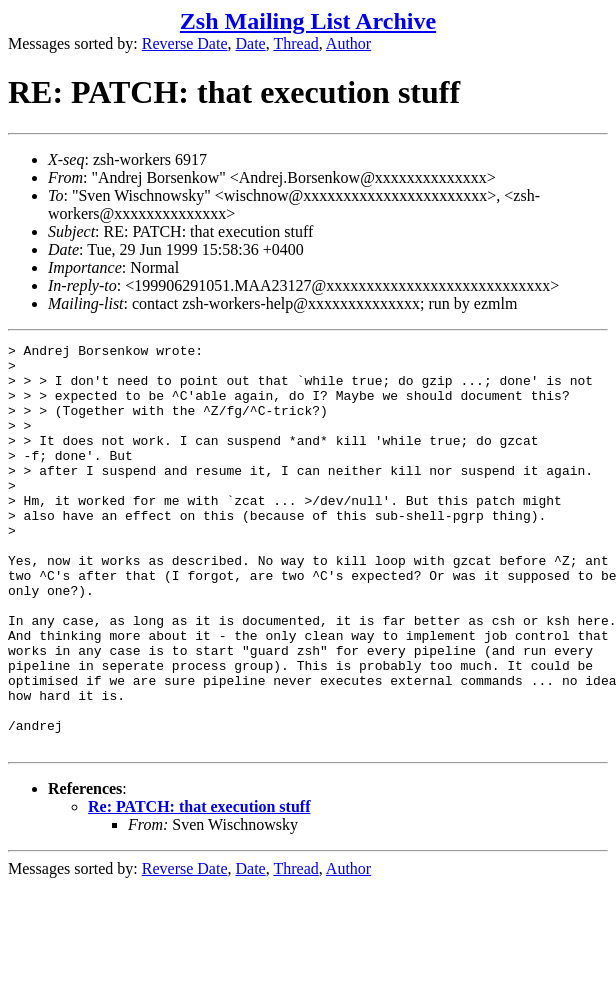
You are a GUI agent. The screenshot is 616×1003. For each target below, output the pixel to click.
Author (348, 43)
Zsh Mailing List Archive (308, 21)
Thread (295, 43)
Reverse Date (185, 43)
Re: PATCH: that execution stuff (199, 887)
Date (251, 43)
